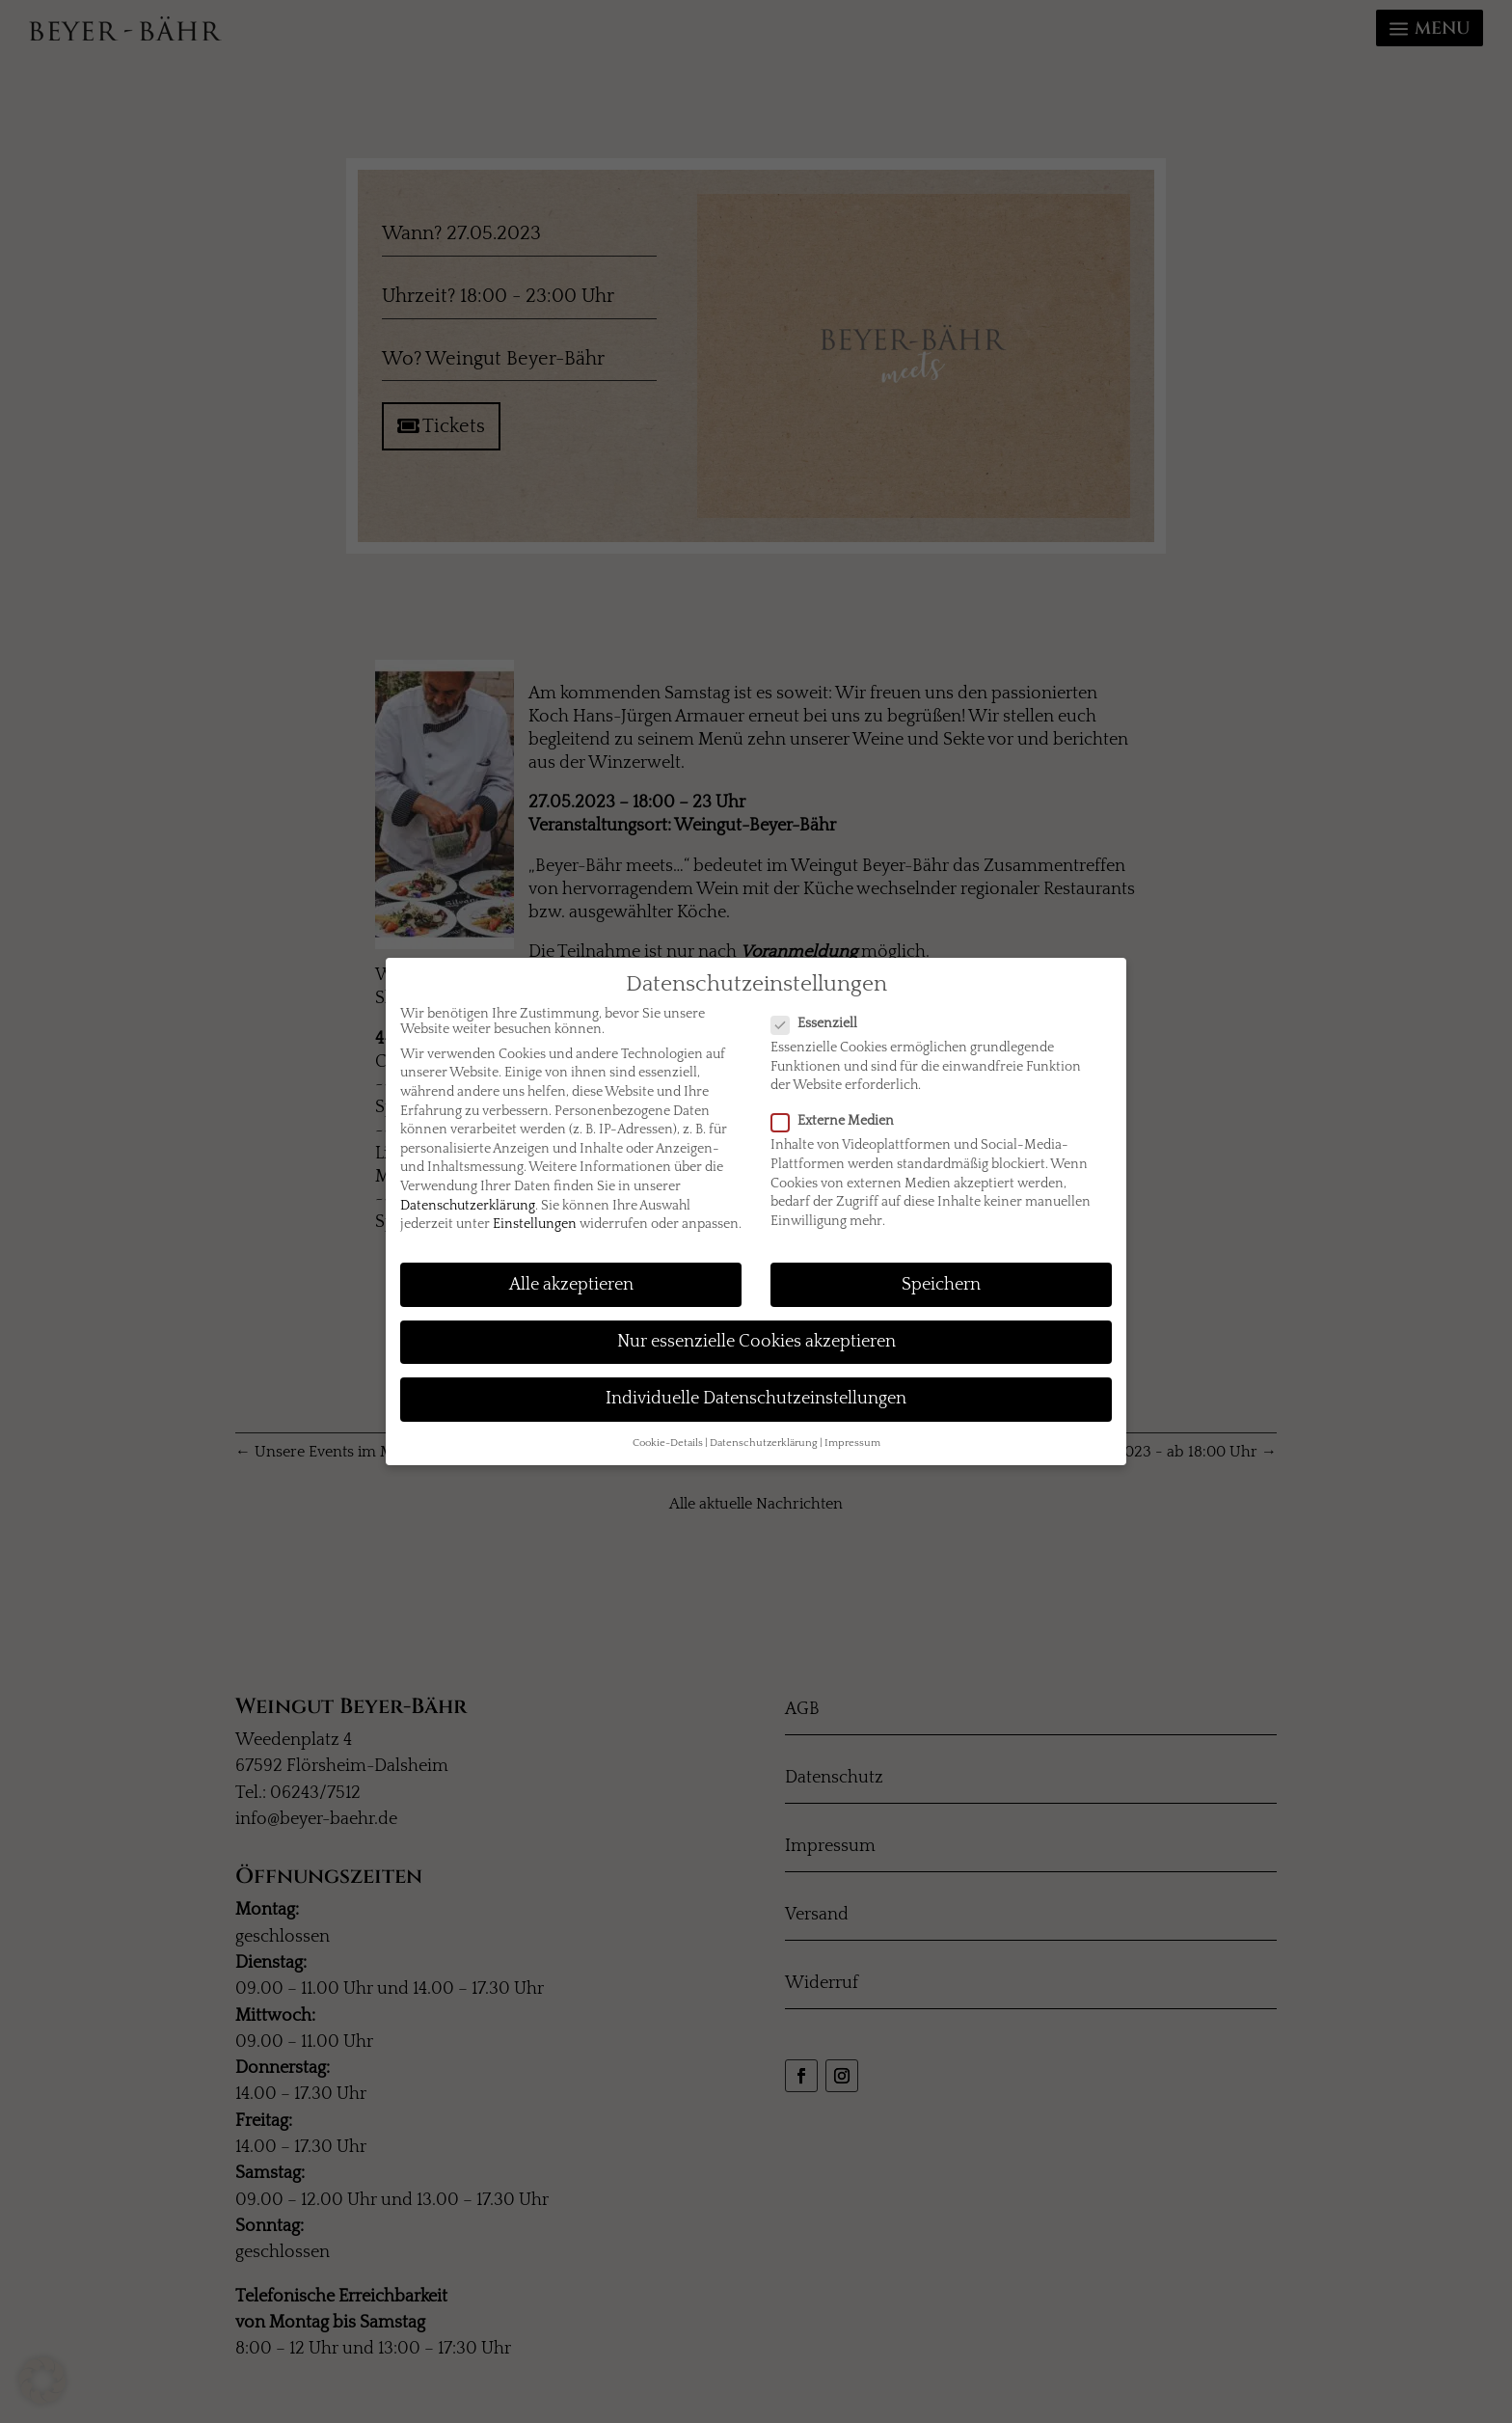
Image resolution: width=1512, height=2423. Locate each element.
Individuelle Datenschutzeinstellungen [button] (756, 1398)
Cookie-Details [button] (668, 1443)
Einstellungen (535, 1224)
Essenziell (822, 1023)
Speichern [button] (941, 1284)
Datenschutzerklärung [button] (764, 1443)
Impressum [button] (852, 1443)
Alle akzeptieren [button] (571, 1284)
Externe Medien (840, 1121)
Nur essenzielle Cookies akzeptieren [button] (756, 1341)
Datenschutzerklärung (467, 1205)
